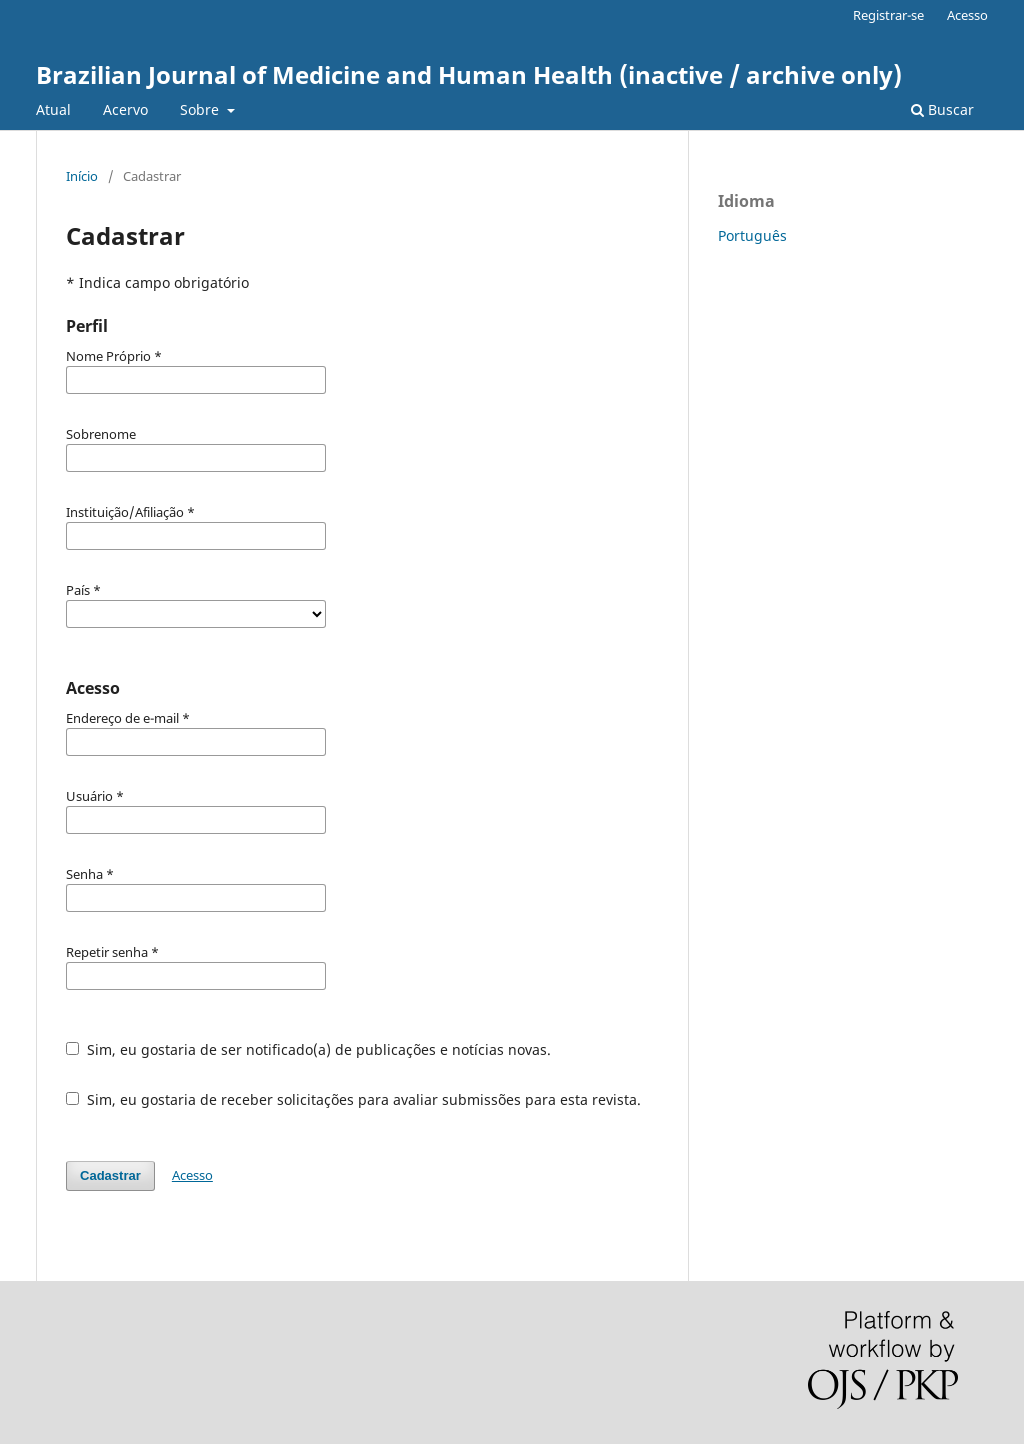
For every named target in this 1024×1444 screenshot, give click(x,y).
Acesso (967, 15)
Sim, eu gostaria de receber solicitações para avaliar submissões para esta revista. (353, 1099)
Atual (53, 109)
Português (752, 235)
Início (82, 176)
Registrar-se (888, 15)
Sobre (201, 109)
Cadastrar (110, 1175)
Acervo (125, 109)
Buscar (942, 109)
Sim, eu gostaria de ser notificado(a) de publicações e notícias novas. (308, 1049)
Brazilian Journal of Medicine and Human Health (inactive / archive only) (469, 74)
